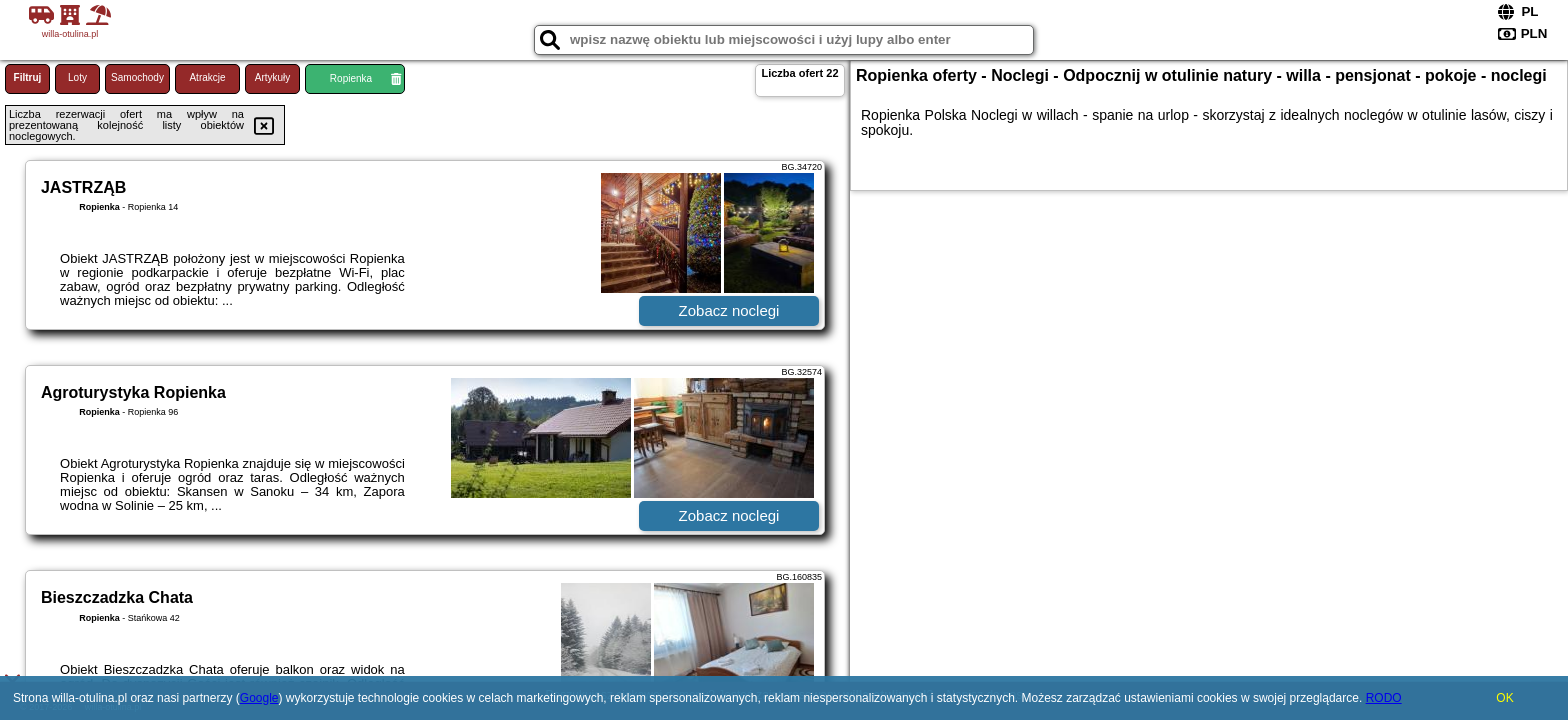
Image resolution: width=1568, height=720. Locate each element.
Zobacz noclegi (729, 310)
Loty (77, 77)
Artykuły (273, 77)
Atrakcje (207, 77)
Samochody (137, 77)
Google (259, 698)
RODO (1384, 698)
